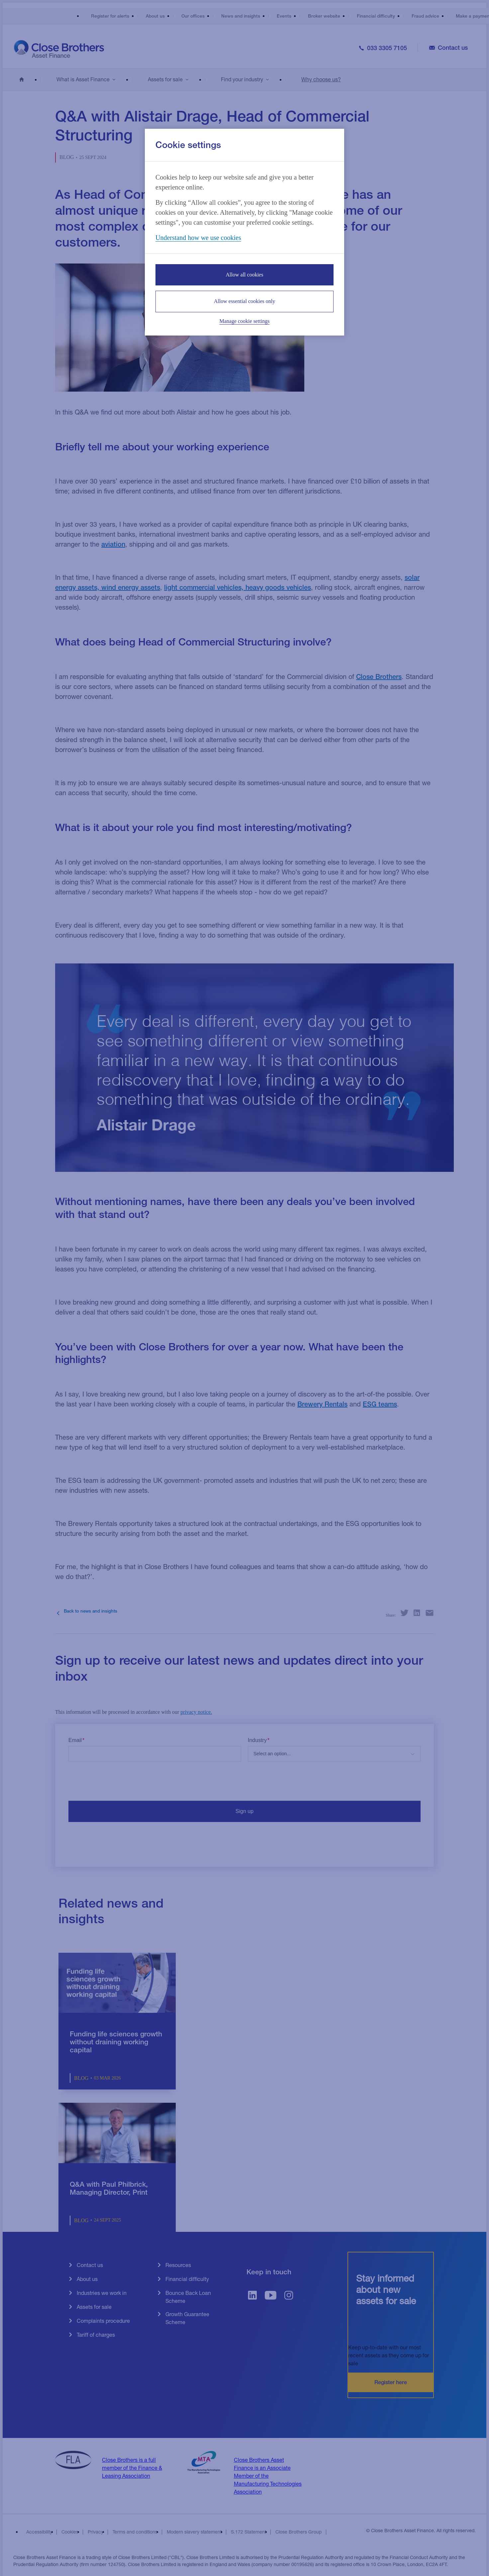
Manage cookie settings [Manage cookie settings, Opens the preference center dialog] (244, 321)
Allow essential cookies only (244, 301)
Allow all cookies (244, 274)
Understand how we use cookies (198, 237)
